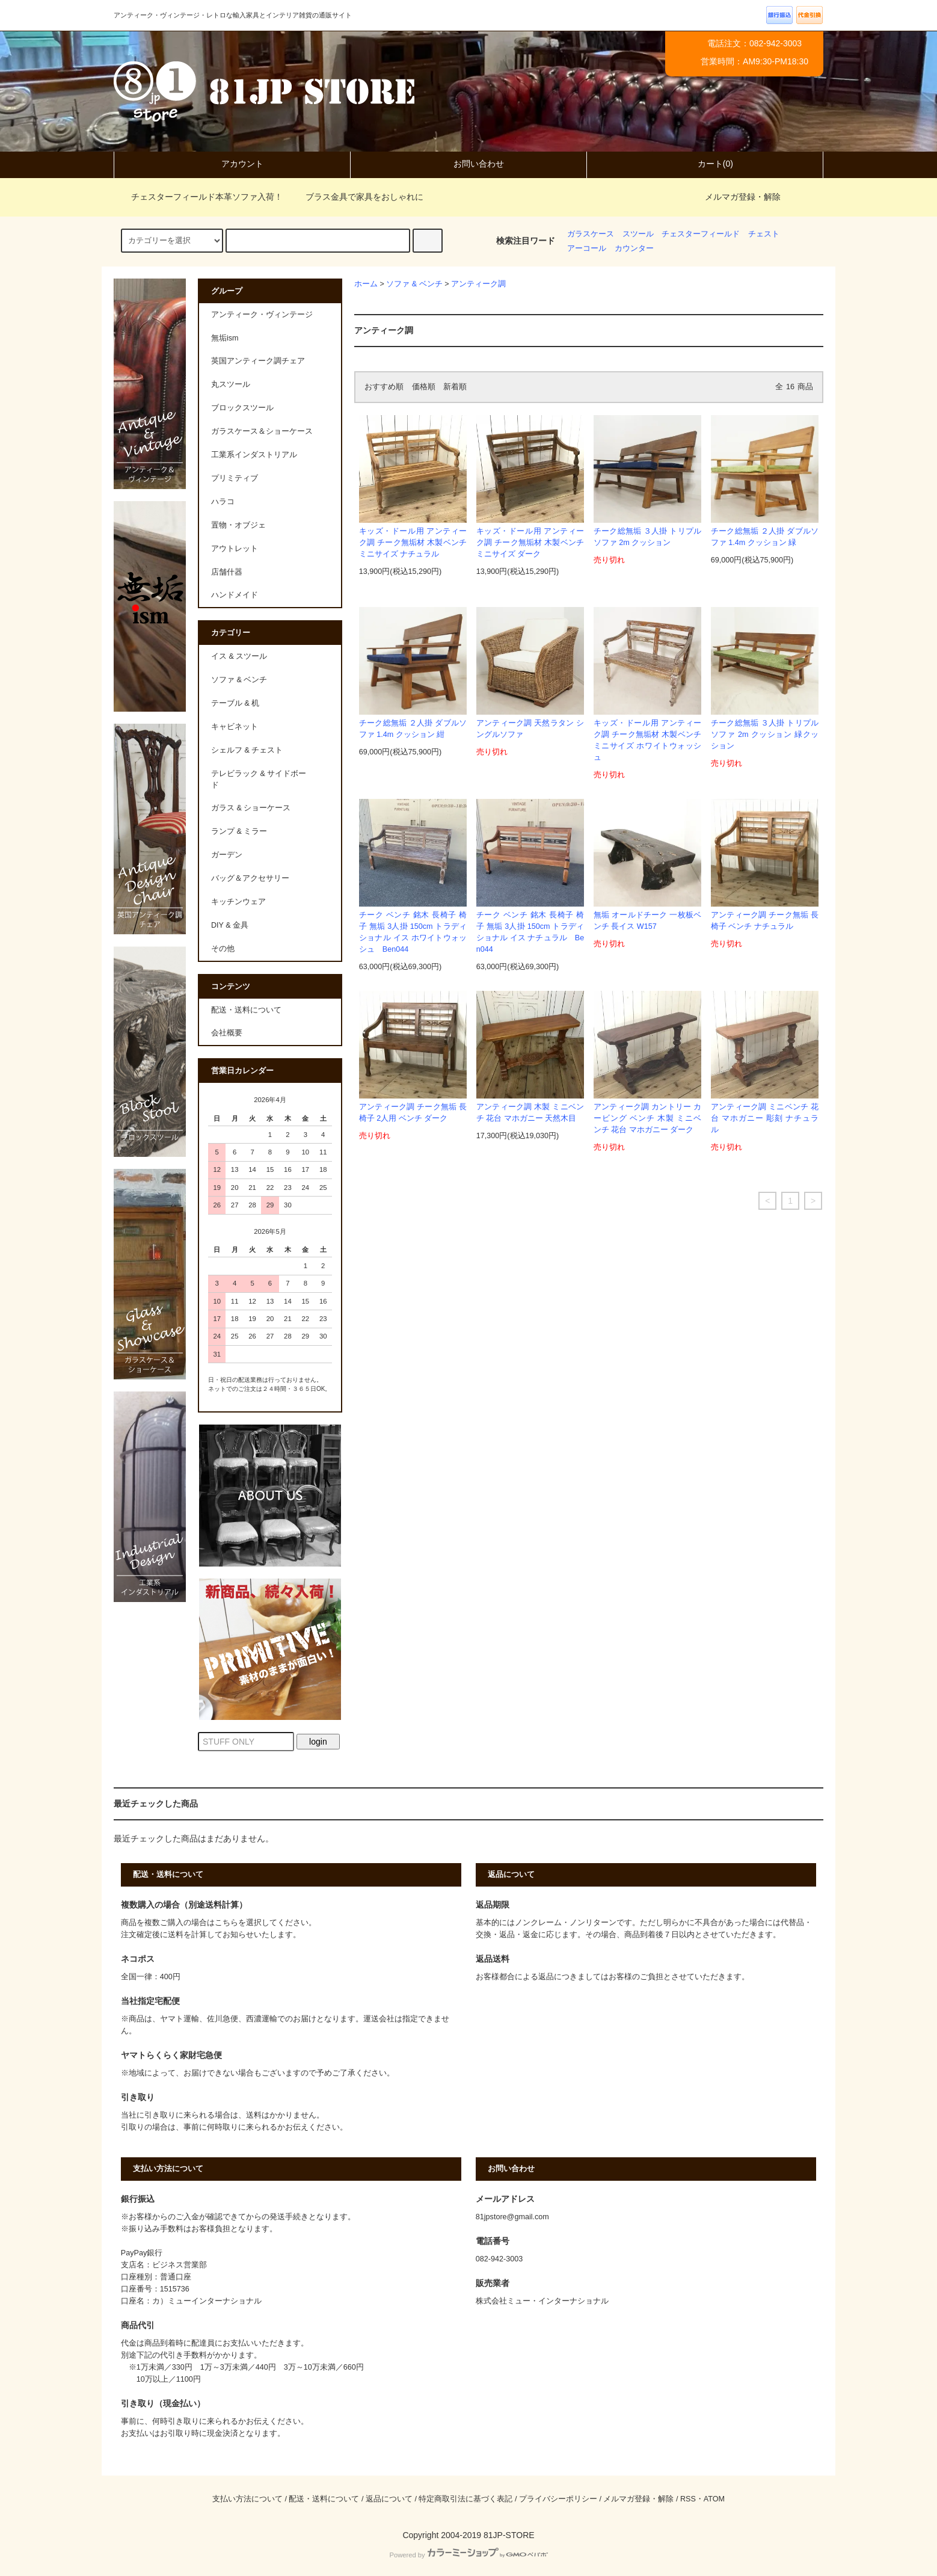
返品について (389, 2499)
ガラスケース (590, 234)
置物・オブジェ (238, 525)
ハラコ (223, 502)
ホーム (366, 284)
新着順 (455, 387)
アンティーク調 (478, 284)
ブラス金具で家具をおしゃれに (357, 197)
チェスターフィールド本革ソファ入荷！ (200, 197)
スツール (638, 234)
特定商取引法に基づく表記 (465, 2499)
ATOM (714, 2499)
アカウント (232, 163)
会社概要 (226, 1033)
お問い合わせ (468, 163)
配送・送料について (246, 1010)
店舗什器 (226, 572)
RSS (688, 2499)
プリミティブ (234, 478)
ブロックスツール (242, 408)
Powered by (468, 2555)
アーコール (586, 248)
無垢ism (225, 338)
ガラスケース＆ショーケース (262, 431)
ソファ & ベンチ (414, 284)
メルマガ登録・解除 (743, 197)
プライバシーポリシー (558, 2499)
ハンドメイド (234, 595)
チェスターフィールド (701, 234)
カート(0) (705, 163)
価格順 (423, 387)
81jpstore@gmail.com (512, 2217)
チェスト (763, 234)
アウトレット (234, 548)
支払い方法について (247, 2499)
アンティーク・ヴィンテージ (262, 314)
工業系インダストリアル (254, 455)
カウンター (634, 248)
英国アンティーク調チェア (258, 361)
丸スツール (230, 384)
